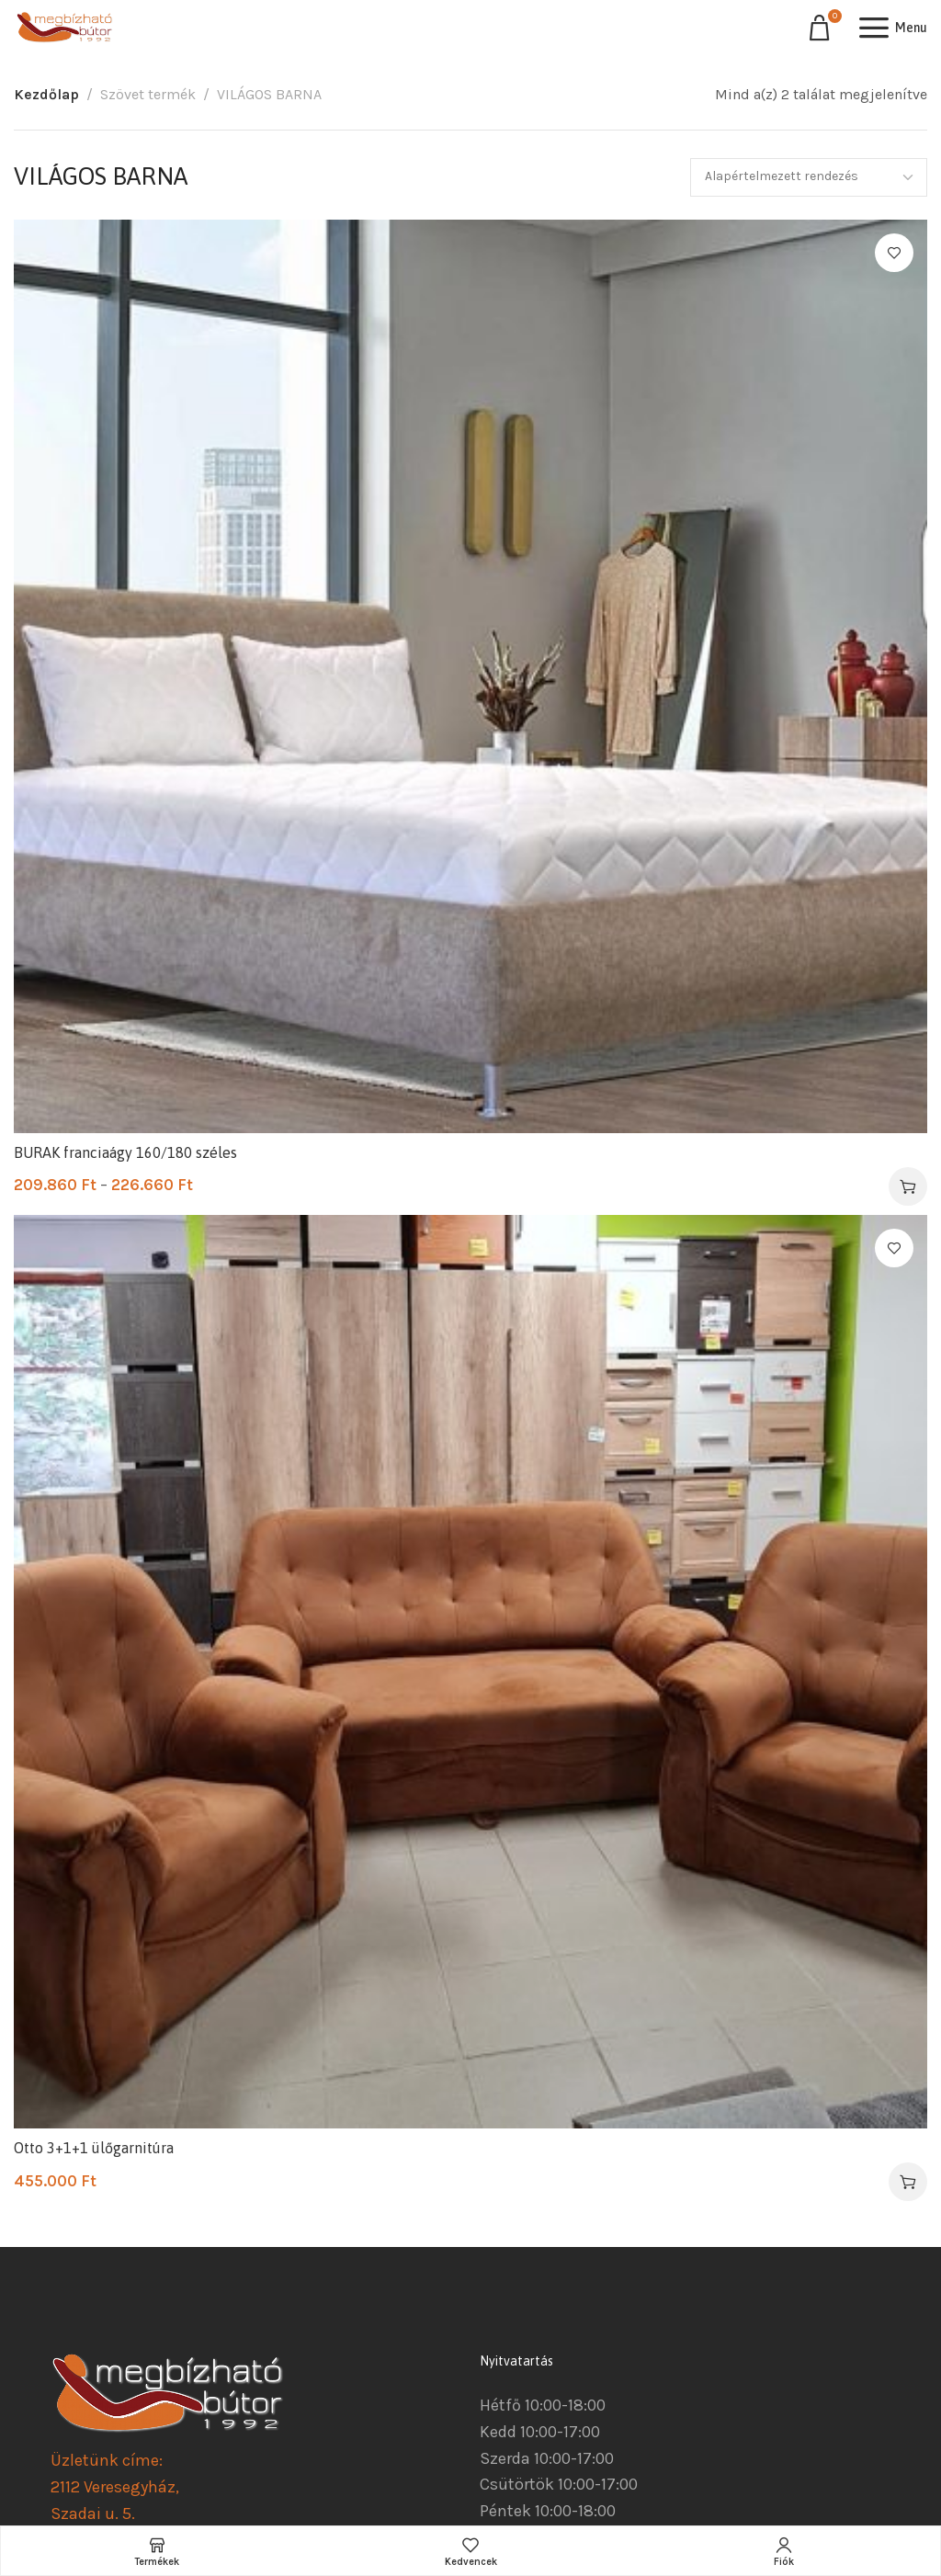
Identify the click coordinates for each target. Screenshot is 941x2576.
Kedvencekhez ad (894, 252)
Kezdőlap (46, 94)
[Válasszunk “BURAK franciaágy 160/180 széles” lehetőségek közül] (908, 1186)
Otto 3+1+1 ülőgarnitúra (94, 2147)
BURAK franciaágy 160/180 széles (125, 1152)
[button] (908, 2181)
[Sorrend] (808, 177)
